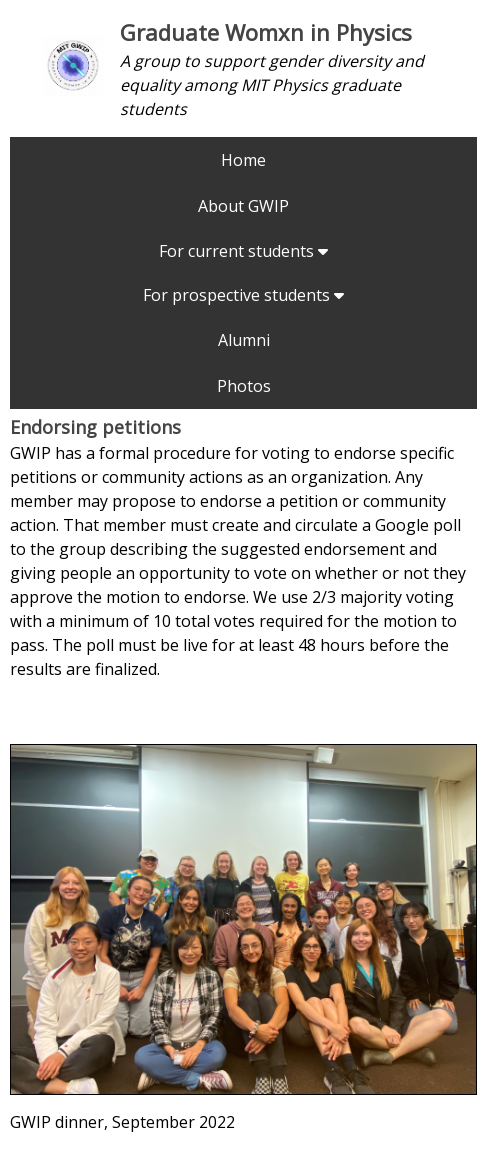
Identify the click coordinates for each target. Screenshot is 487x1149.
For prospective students (243, 295)
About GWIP (243, 206)
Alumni (244, 340)
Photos (244, 386)
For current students (243, 251)
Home (243, 160)
